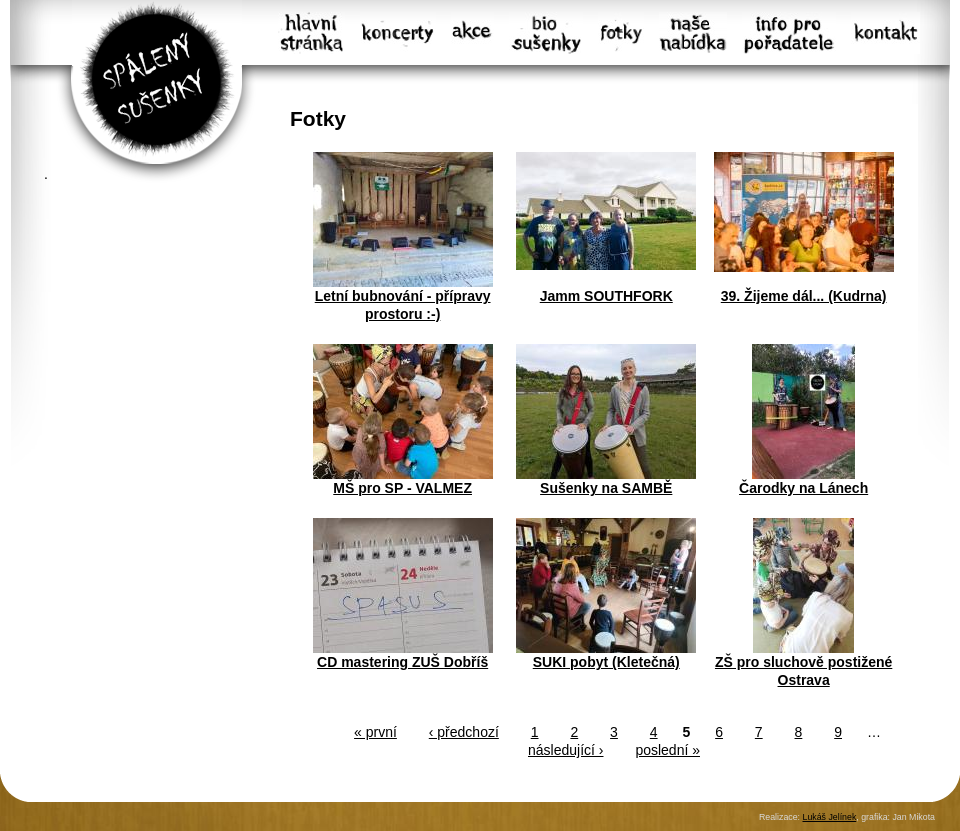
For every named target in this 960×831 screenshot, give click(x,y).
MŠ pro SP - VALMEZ (402, 488)
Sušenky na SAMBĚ (606, 488)
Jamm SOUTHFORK (606, 296)
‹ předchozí (464, 732)
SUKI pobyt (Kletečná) (606, 662)
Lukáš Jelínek (829, 817)
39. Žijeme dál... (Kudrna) (804, 296)
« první (375, 732)
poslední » (667, 750)
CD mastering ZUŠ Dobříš (402, 662)
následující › (565, 750)
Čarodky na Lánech (803, 488)
